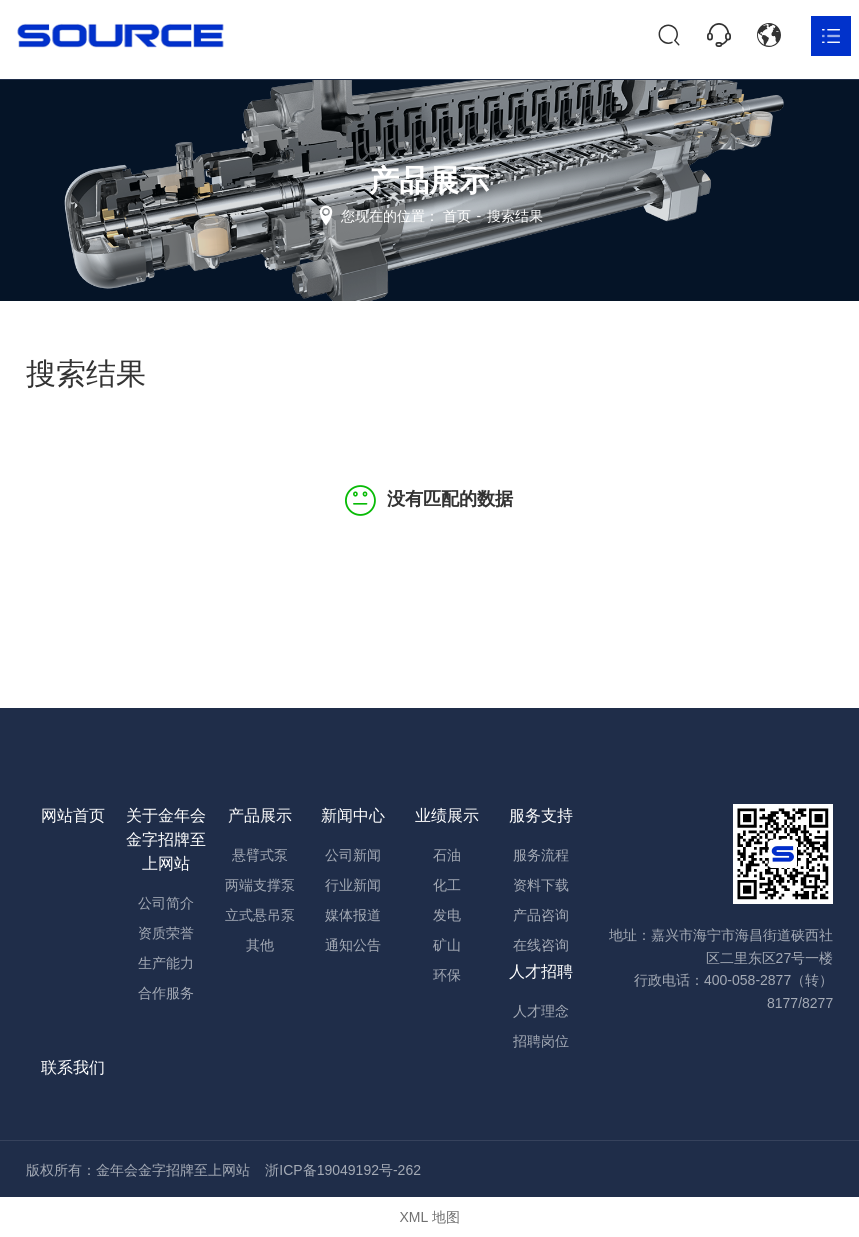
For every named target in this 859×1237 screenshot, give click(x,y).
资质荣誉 (166, 933)
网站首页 (73, 815)
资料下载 (541, 885)
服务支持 (541, 815)
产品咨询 (541, 915)
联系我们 (73, 1067)
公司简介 (166, 903)
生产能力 (166, 963)
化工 (447, 885)
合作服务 (166, 993)
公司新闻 (353, 855)
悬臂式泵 (260, 855)
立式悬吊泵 (260, 915)
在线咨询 (541, 945)
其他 (260, 945)
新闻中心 (353, 815)
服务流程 (541, 855)
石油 (447, 855)
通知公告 (353, 945)
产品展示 (260, 815)
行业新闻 (353, 885)
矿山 (447, 945)
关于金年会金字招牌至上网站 (166, 839)
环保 (447, 975)
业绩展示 (447, 815)
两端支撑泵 (260, 885)
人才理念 (541, 1011)
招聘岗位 (541, 1041)
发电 (447, 915)
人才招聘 (541, 971)
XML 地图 (429, 1217)
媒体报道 (353, 915)
